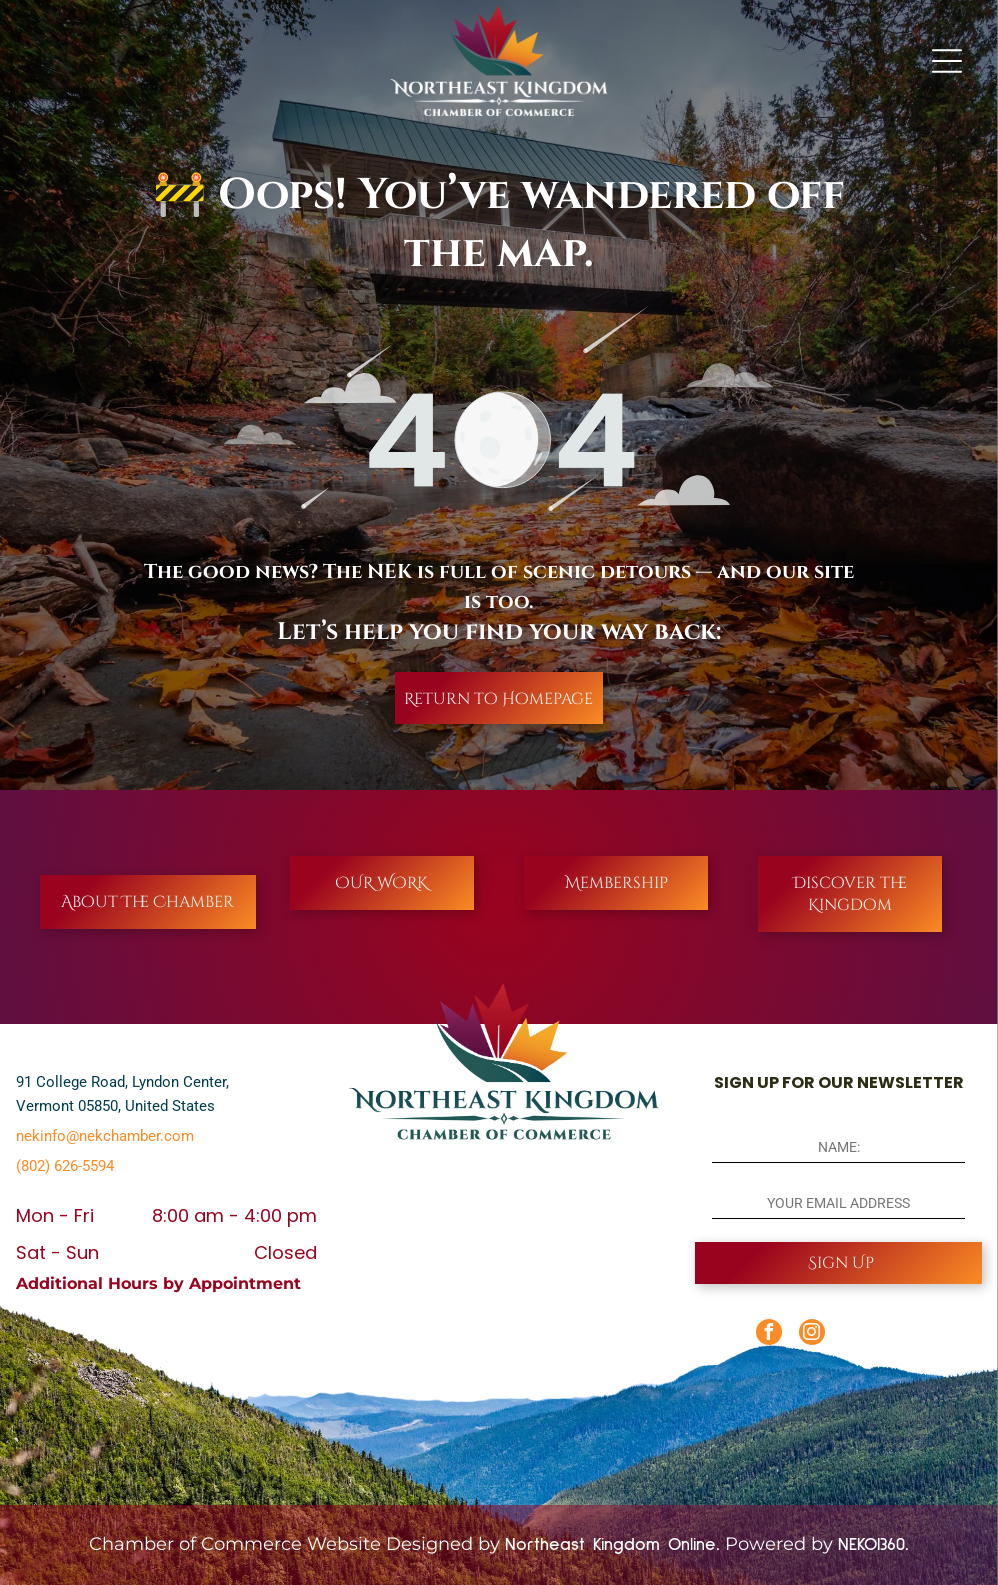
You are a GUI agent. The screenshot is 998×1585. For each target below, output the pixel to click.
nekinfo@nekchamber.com (105, 1136)
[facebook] (769, 1334)
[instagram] (812, 1334)
